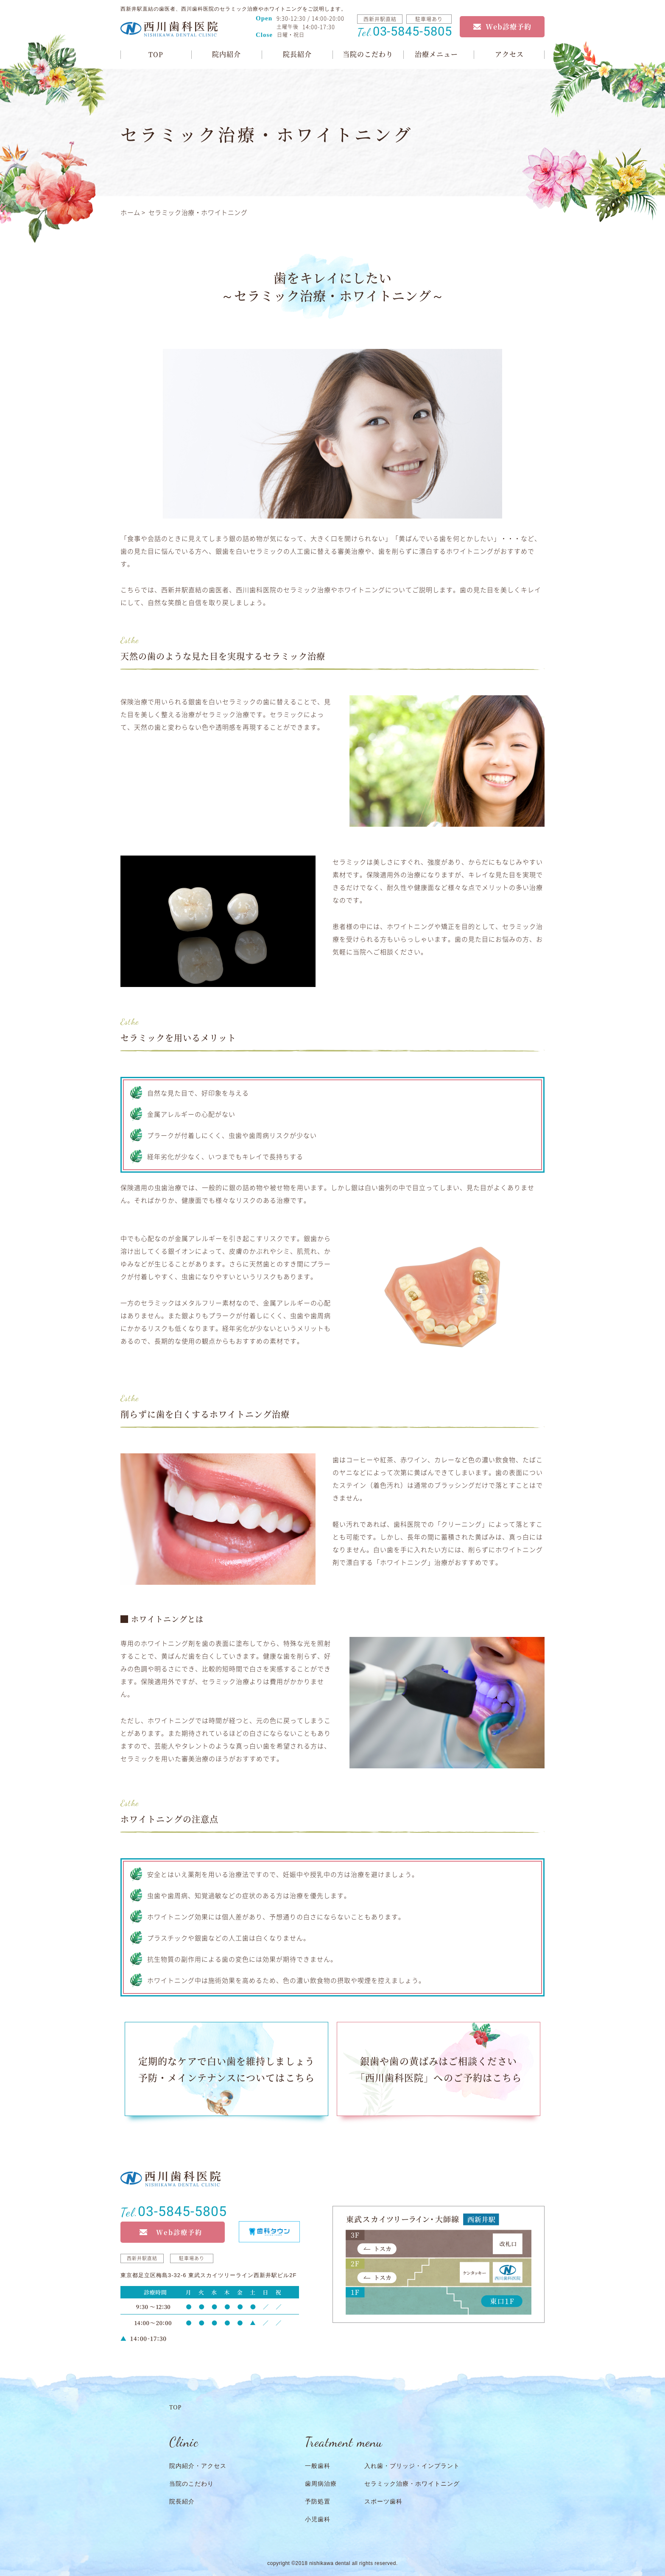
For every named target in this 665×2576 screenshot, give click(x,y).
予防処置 (317, 2501)
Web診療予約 (508, 26)
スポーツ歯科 (383, 2501)
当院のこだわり (368, 54)
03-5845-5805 (404, 31)
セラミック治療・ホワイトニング (412, 2484)
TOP (155, 54)
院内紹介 (226, 54)
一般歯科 (317, 2466)
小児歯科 (317, 2519)
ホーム (130, 212)
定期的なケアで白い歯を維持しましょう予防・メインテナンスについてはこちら (226, 2069)
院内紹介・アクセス (197, 2466)
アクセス (509, 54)
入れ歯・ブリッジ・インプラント (412, 2466)
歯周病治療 (321, 2484)
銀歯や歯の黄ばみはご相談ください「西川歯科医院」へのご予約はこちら (438, 2069)
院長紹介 (297, 54)
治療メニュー (436, 54)
